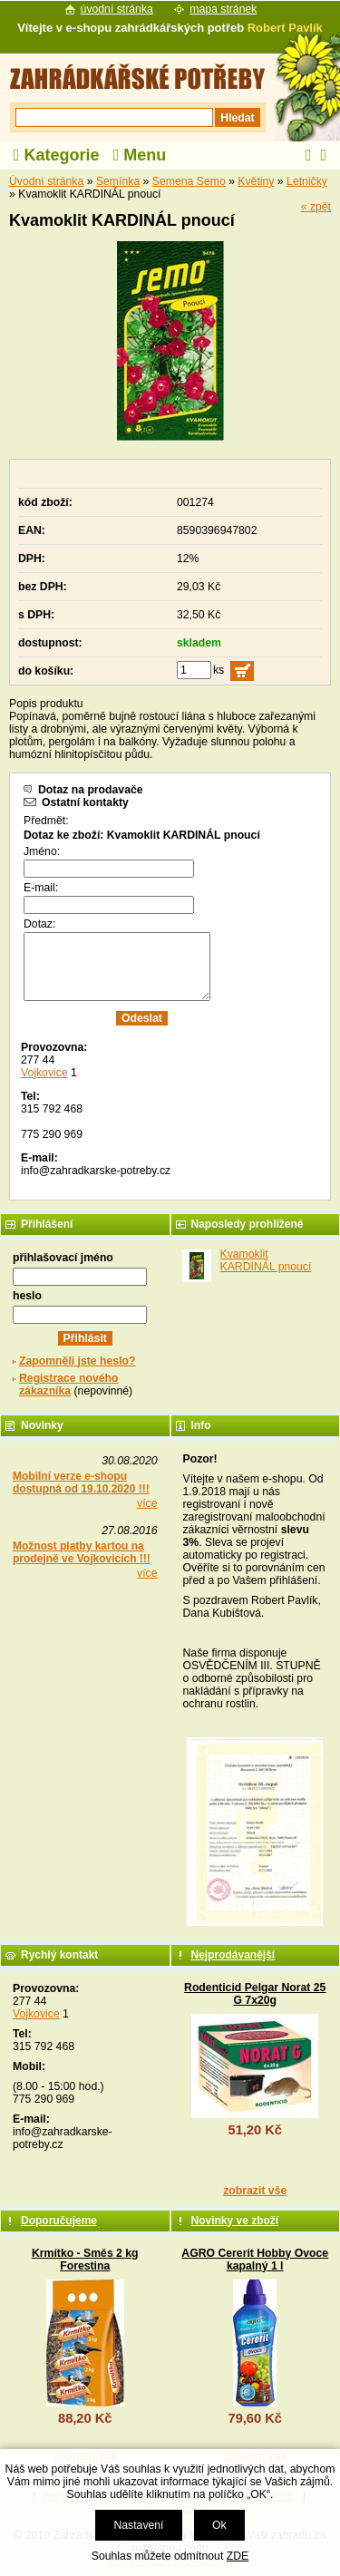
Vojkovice (44, 1072)
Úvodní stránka (46, 181)
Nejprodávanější (233, 1955)
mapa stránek (223, 9)
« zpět (316, 206)
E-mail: (41, 887)
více (147, 1503)
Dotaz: (39, 924)
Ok (219, 2525)
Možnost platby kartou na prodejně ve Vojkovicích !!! (82, 1552)
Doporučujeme (59, 2220)
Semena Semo (189, 181)
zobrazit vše (255, 2190)
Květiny (256, 181)
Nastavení (138, 2525)
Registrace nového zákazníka (68, 1384)
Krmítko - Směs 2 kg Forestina (85, 2259)
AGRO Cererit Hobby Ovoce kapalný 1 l (254, 2259)
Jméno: (42, 851)
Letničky (307, 181)
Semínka (118, 181)
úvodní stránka (117, 9)
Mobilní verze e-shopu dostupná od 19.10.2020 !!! (81, 1482)
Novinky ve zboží (235, 2220)
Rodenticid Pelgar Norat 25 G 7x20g (254, 1994)
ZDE (237, 2556)
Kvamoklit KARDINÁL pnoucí (266, 1260)
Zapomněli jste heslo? (77, 1361)
